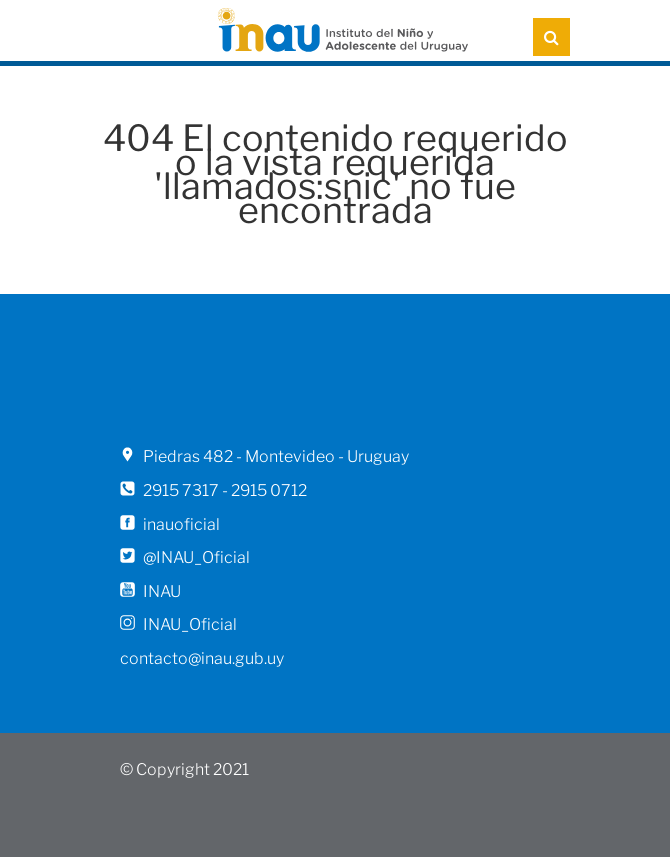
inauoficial (181, 524)
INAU (162, 591)
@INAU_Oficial (196, 557)
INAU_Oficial (190, 624)
